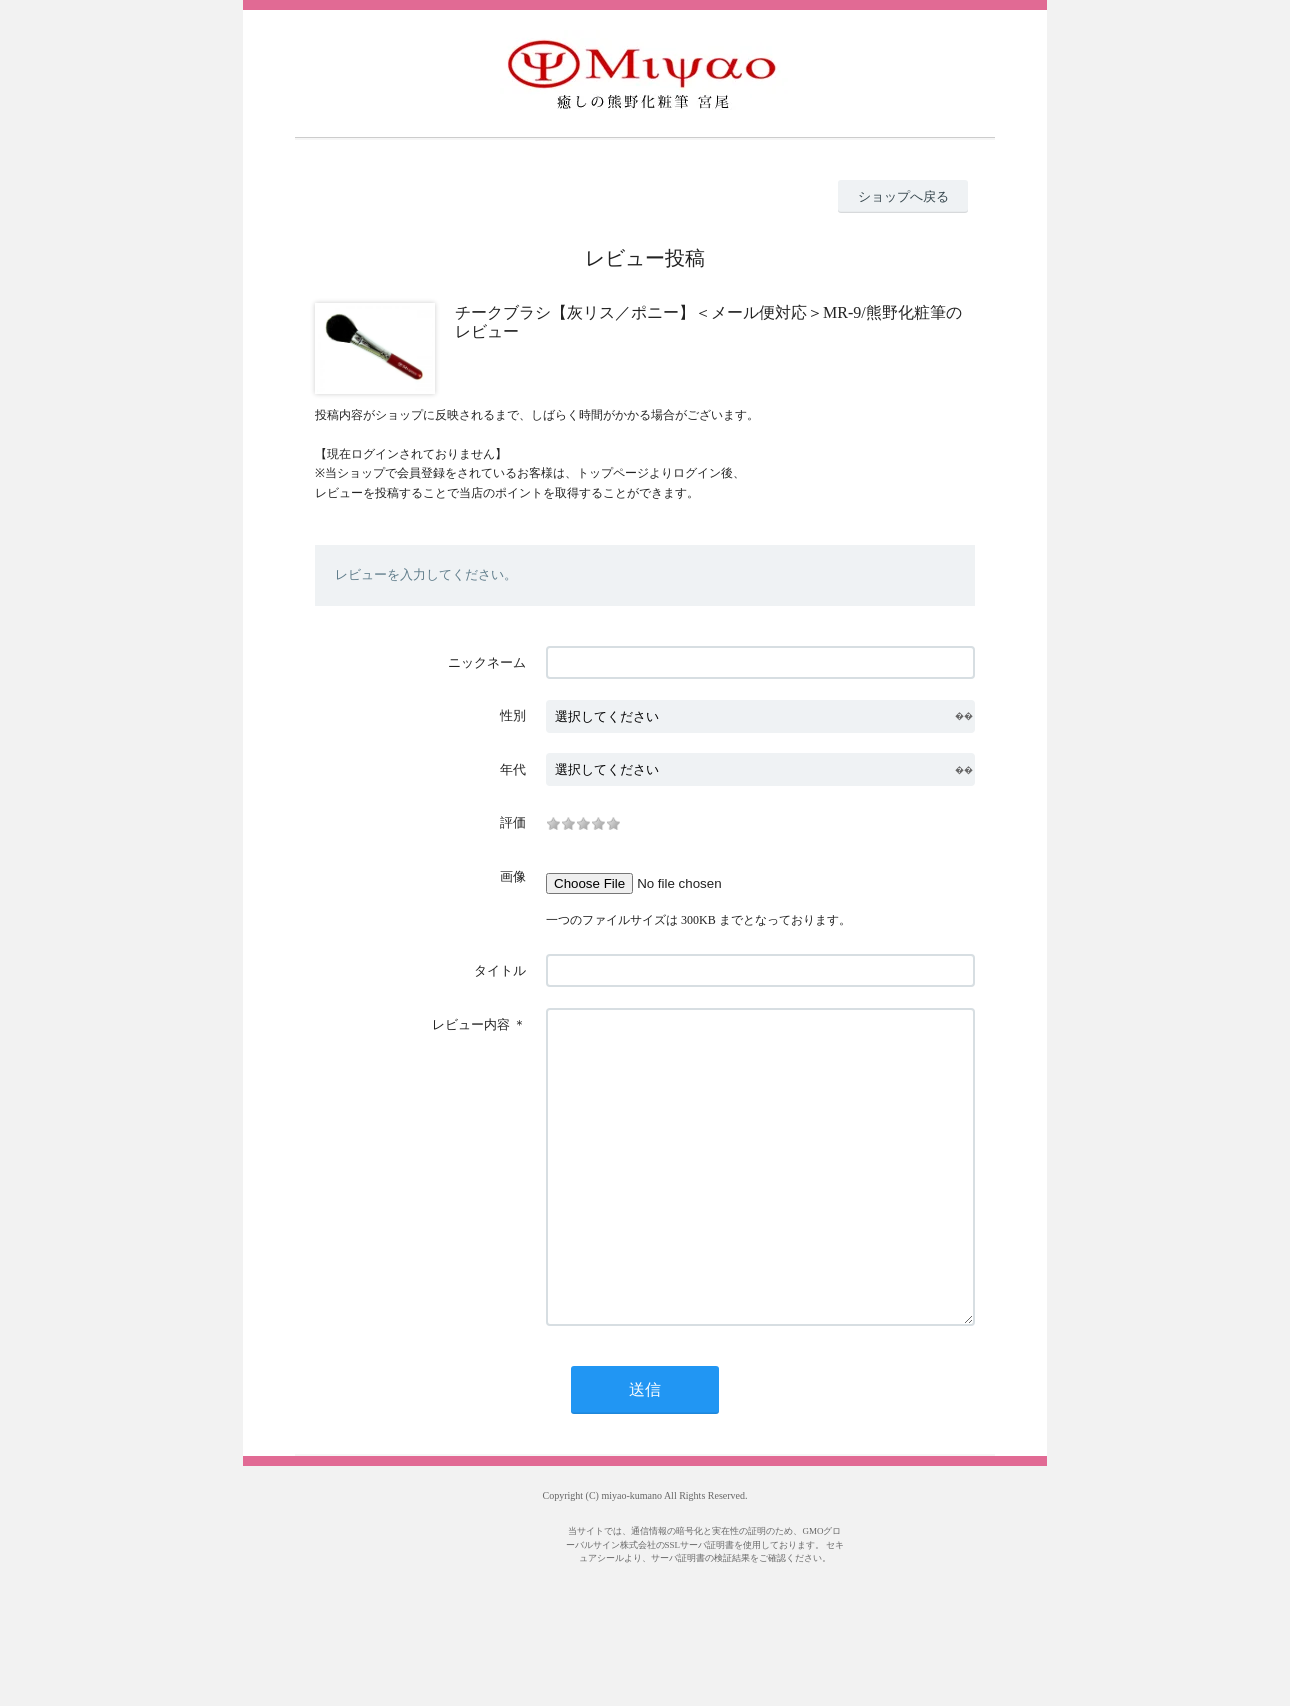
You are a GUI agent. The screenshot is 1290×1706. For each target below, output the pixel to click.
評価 (513, 822)
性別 (513, 715)
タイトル (500, 970)
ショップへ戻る (903, 196)
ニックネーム (487, 662)
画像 (513, 876)
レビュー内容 (471, 1024)
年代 (513, 769)
